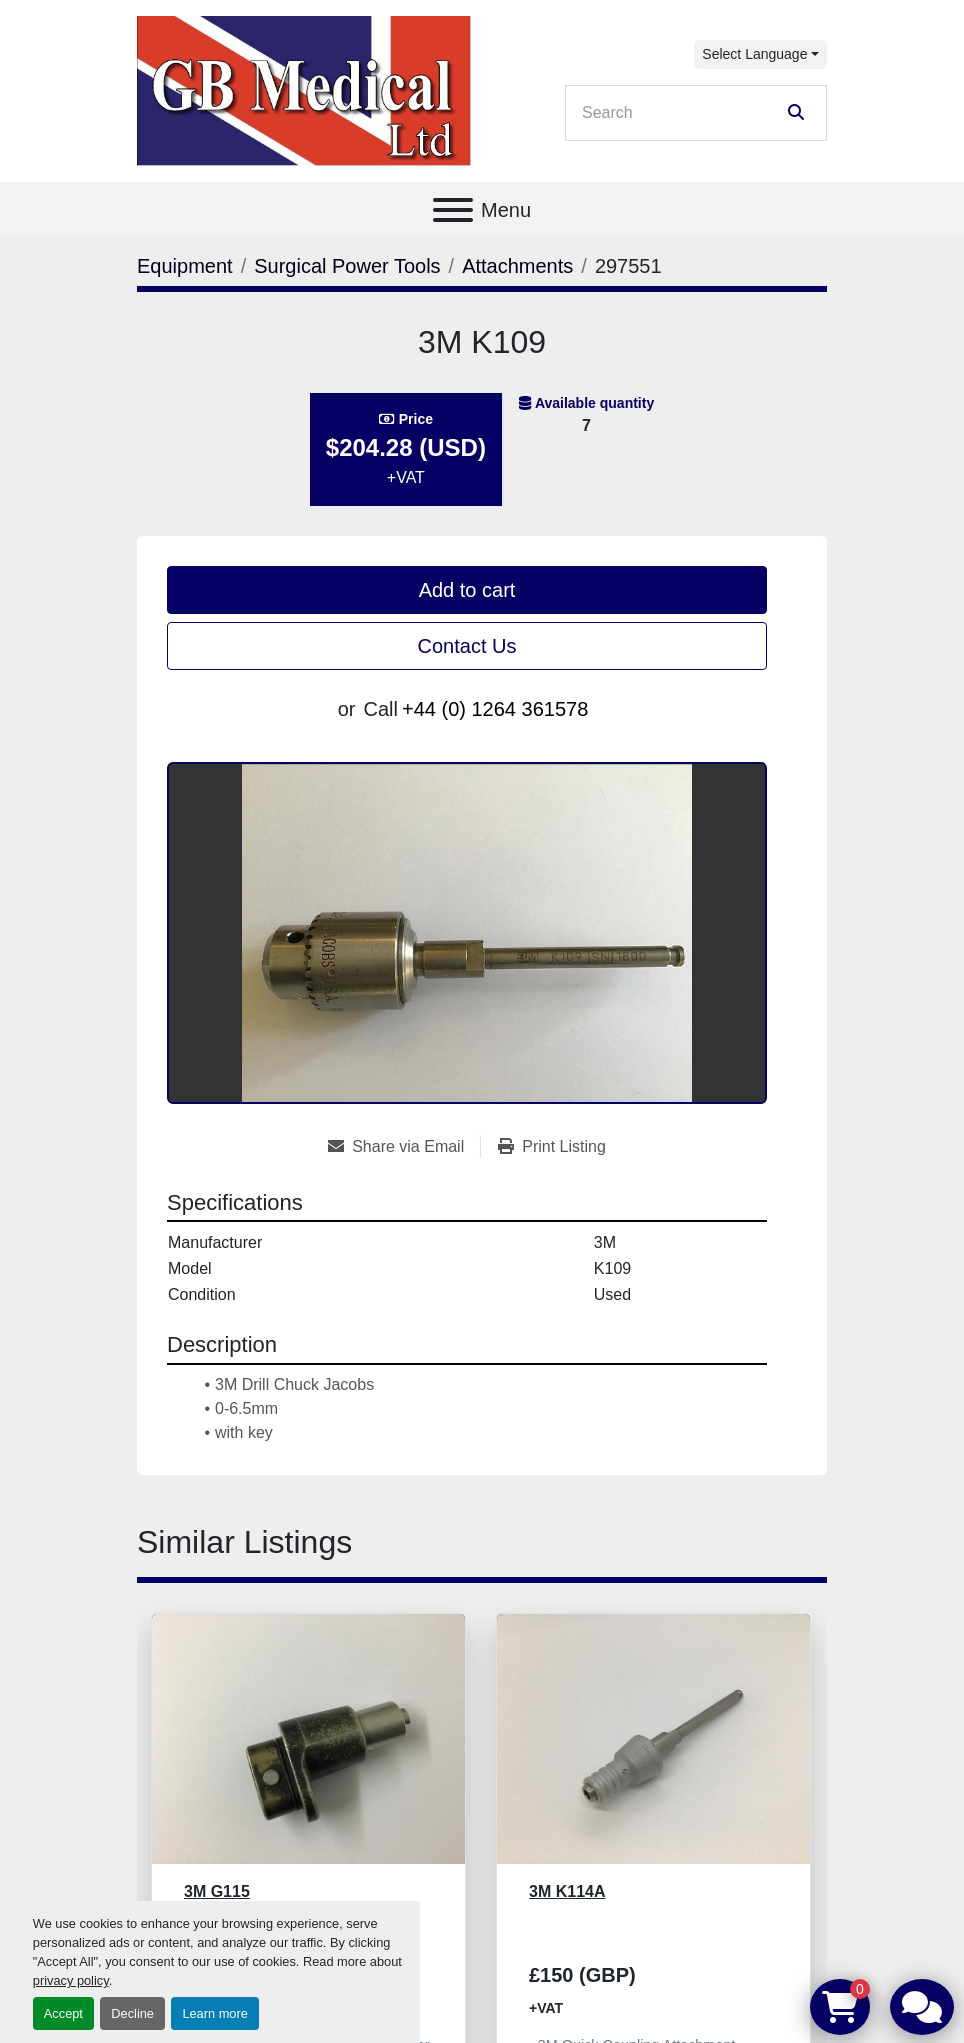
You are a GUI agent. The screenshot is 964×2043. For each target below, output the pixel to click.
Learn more (214, 2013)
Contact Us (467, 646)
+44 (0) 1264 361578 (495, 709)
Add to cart (467, 590)
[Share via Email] (404, 1147)
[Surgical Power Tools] (347, 266)
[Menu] (453, 210)
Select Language (754, 54)
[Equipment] (185, 266)
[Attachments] (517, 266)
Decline (132, 2013)
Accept (63, 2013)
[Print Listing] (552, 1147)
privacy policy (71, 1980)
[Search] (682, 113)
